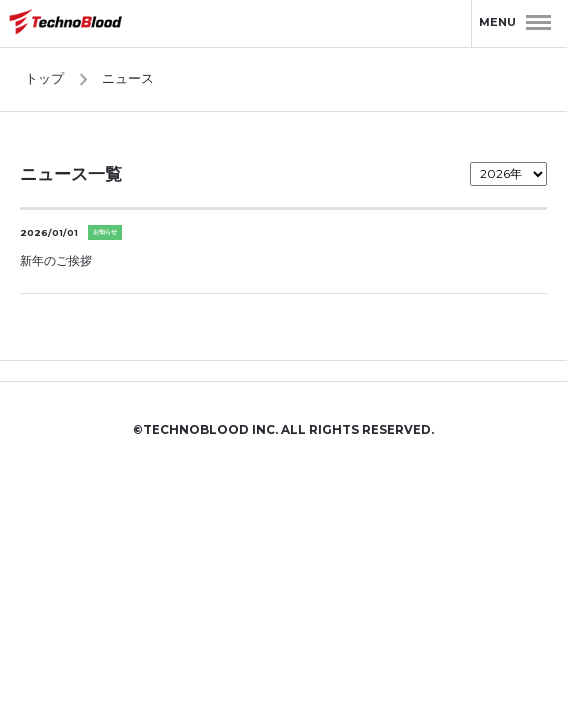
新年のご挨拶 (56, 261)
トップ (44, 78)
